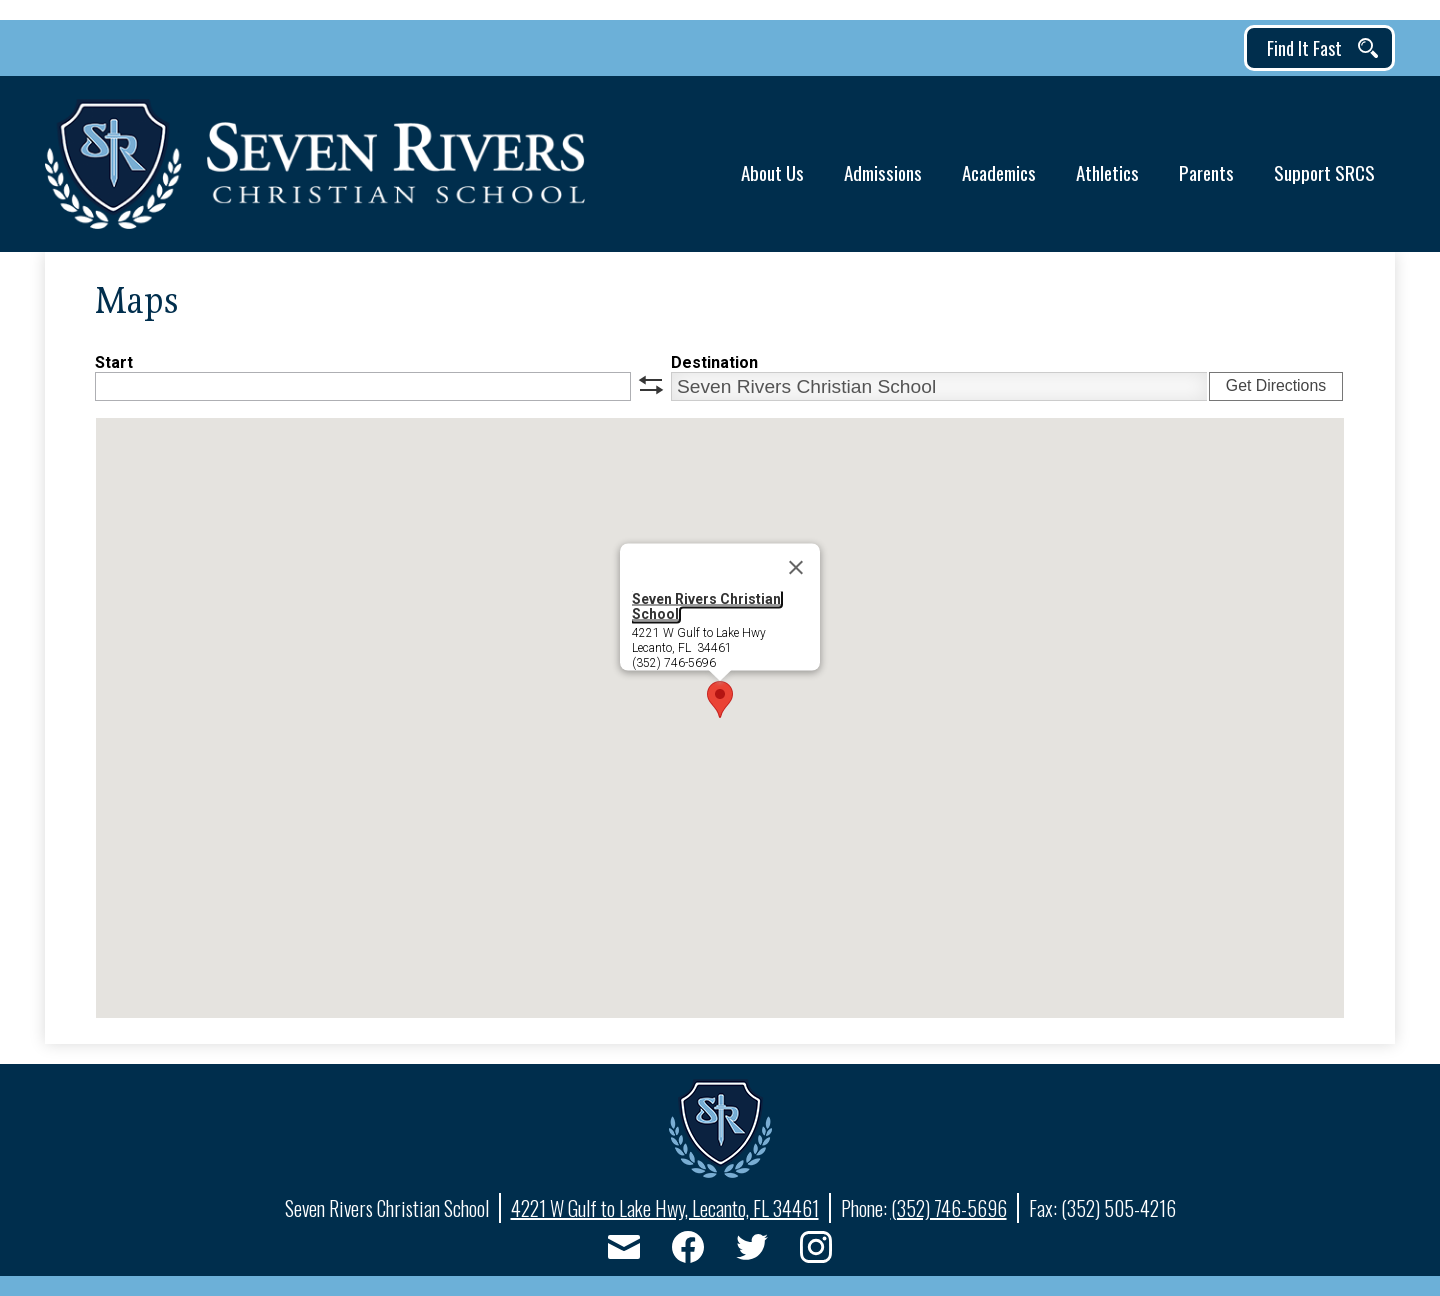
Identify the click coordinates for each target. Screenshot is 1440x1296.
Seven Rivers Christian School (706, 606)
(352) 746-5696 (949, 1208)
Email (624, 1251)
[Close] (796, 568)
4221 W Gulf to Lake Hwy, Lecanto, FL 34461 (665, 1208)
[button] (772, 164)
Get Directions (1276, 385)
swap (651, 385)
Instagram (816, 1251)
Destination (714, 362)
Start (114, 362)
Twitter (752, 1251)
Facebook (688, 1251)
